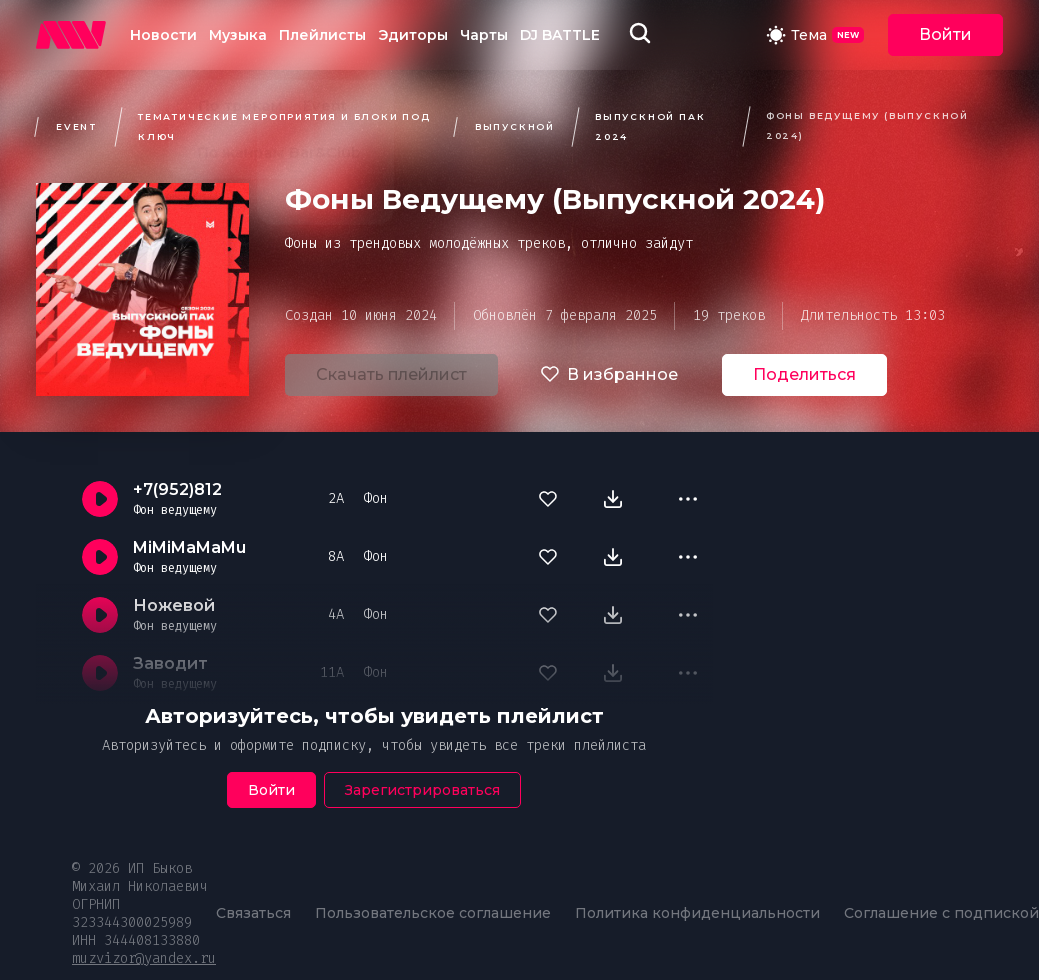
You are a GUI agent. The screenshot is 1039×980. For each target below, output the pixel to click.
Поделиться (804, 374)
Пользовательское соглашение (433, 913)
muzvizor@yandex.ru (144, 958)
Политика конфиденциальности (697, 913)
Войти (945, 34)
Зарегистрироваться (422, 790)
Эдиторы (413, 35)
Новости (163, 35)
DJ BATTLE (560, 35)
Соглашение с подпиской (941, 913)
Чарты (484, 35)
